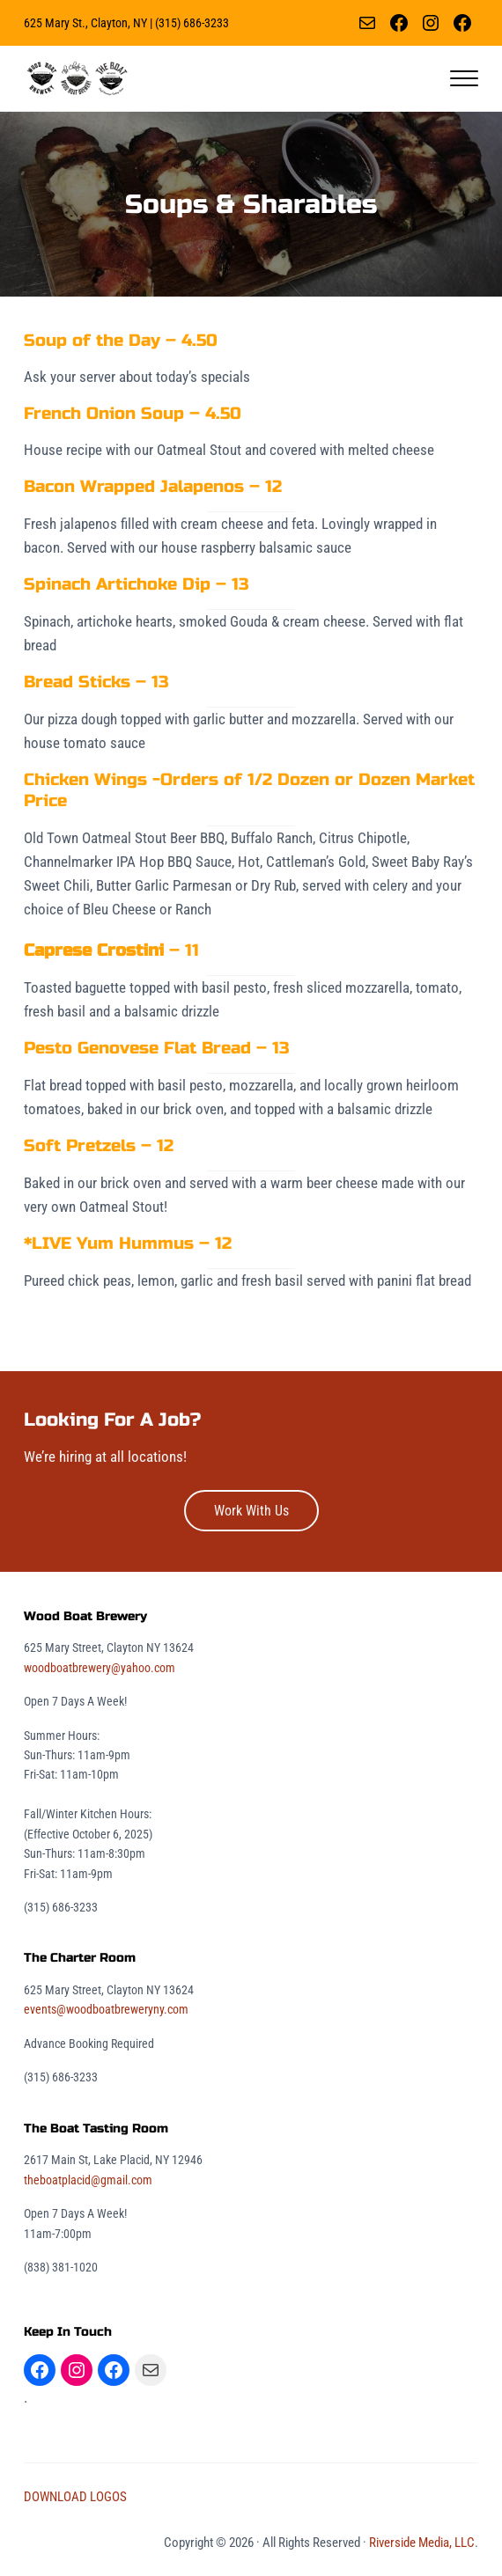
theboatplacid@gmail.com (88, 2180)
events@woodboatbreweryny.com (106, 2009)
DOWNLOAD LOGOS (75, 2497)
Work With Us (251, 1510)
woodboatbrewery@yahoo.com (99, 1668)
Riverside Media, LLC (422, 2542)
